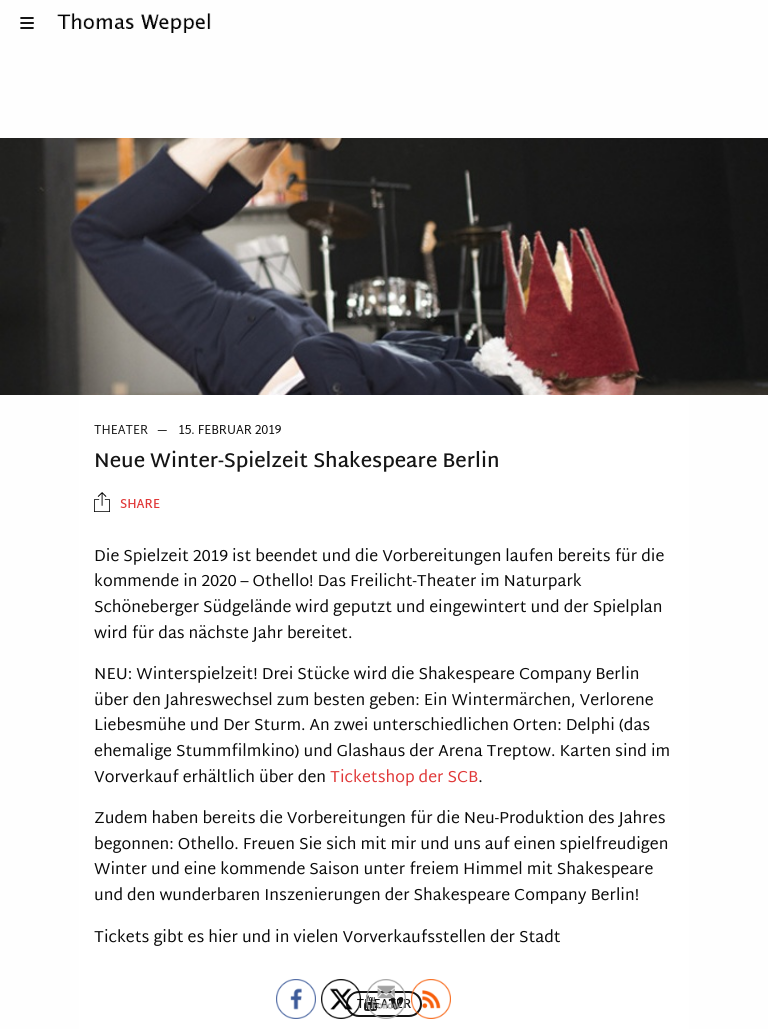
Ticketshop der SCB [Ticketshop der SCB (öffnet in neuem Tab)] (404, 778)
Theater (121, 431)
